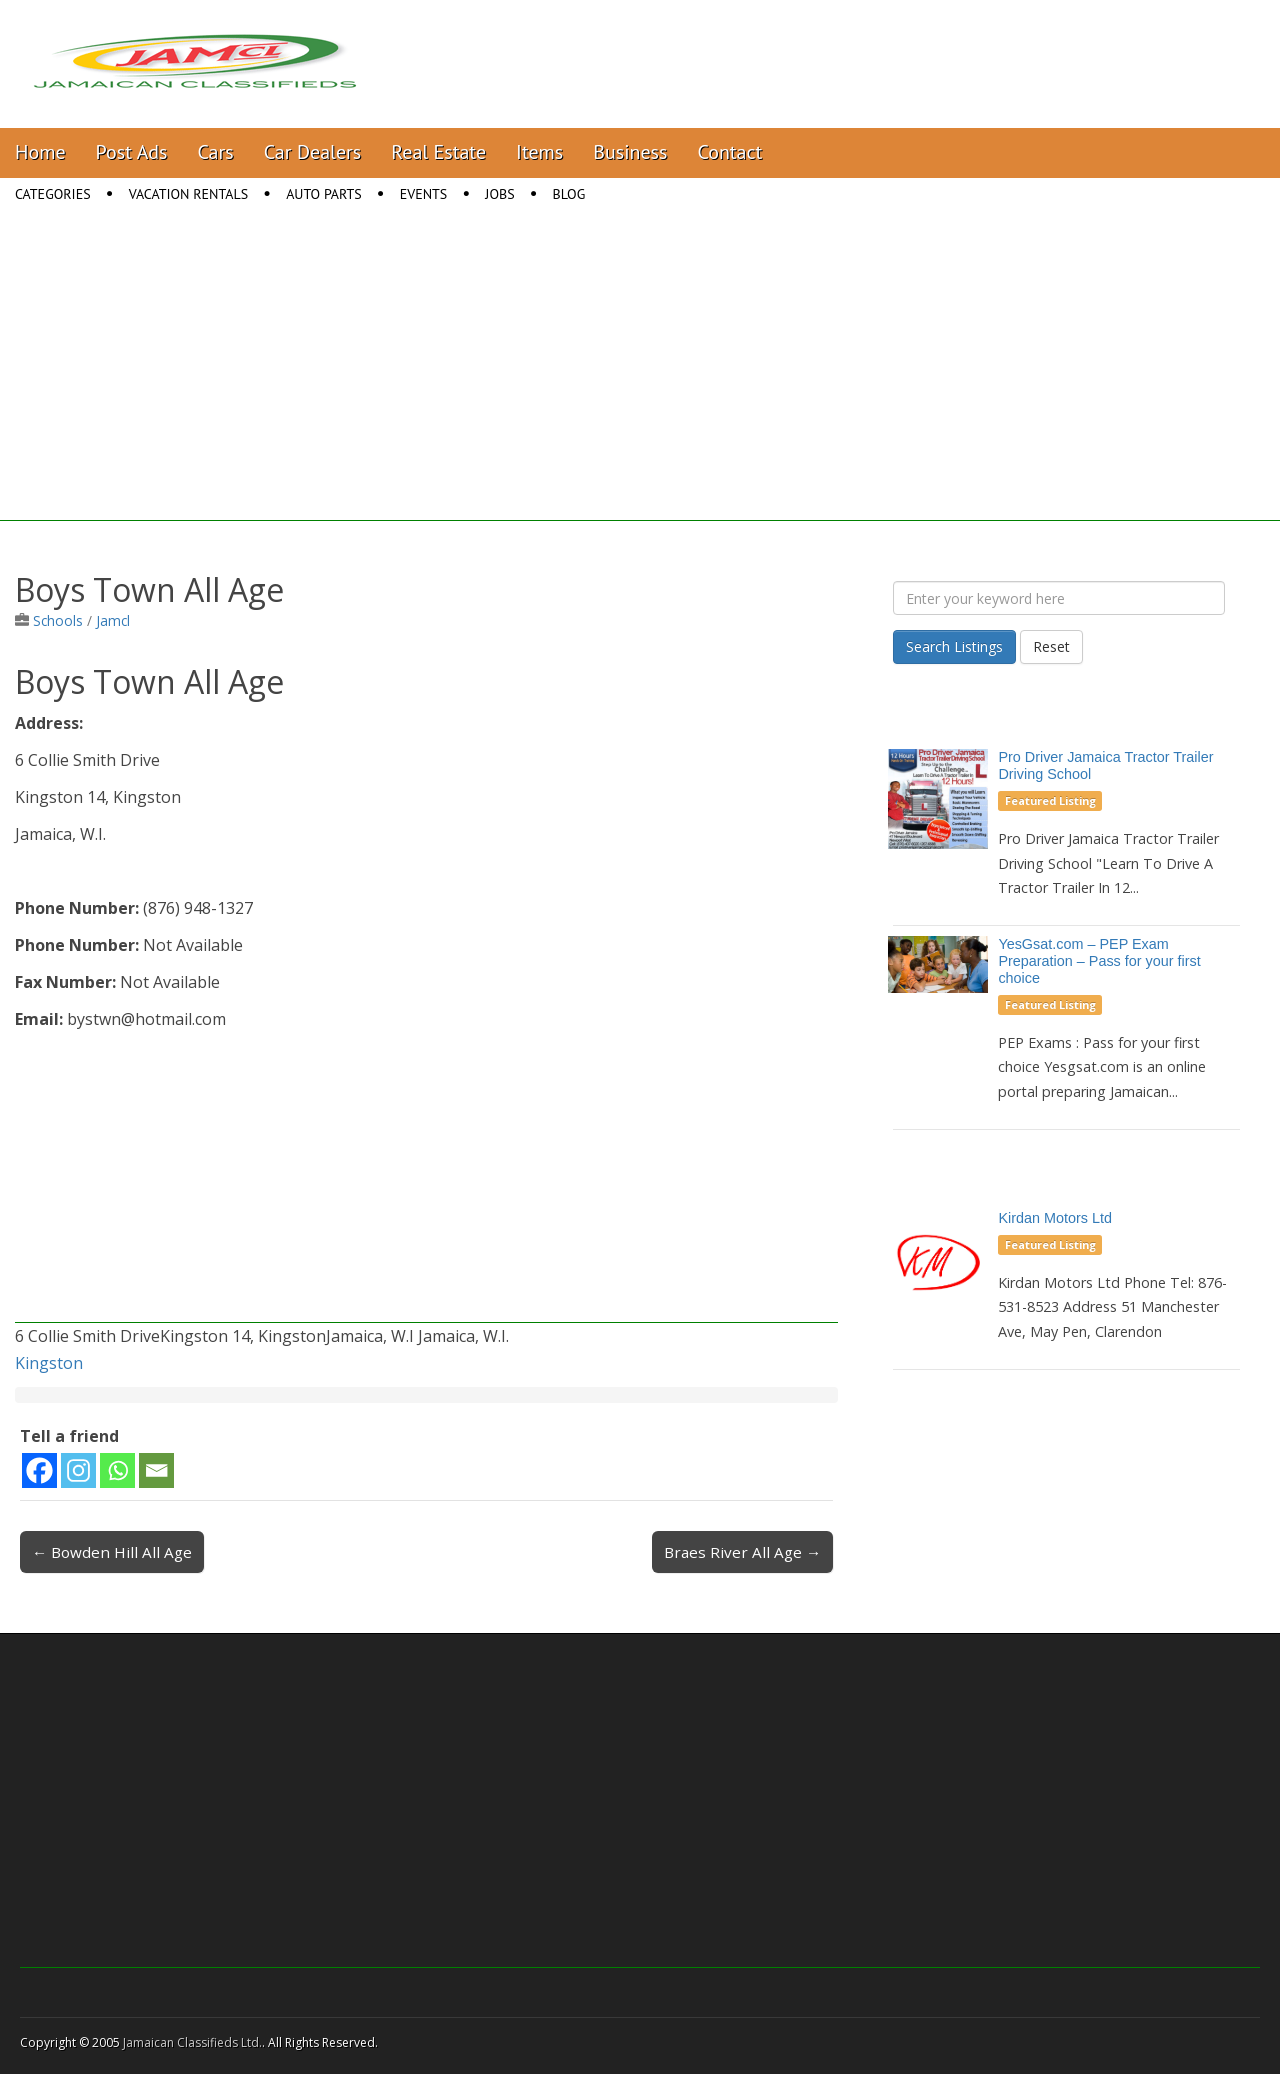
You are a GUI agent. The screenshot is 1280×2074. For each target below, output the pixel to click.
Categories (53, 194)
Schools (58, 620)
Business (630, 152)
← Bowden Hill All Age (112, 1552)
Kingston (49, 1363)
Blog (569, 194)
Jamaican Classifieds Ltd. (192, 2042)
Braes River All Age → (742, 1552)
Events (424, 194)
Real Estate (438, 152)
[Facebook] (39, 1470)
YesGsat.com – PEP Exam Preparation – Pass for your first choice (1099, 961)
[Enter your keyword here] (1059, 598)
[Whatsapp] (117, 1470)
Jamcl (113, 620)
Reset (1051, 646)
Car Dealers (313, 152)
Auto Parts (324, 194)
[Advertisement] (640, 381)
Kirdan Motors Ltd (1055, 1218)
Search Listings (954, 646)
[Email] (156, 1470)
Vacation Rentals (189, 194)
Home (40, 152)
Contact (729, 152)
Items (539, 152)
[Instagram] (78, 1470)
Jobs (499, 194)
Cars (216, 152)
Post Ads (132, 152)
